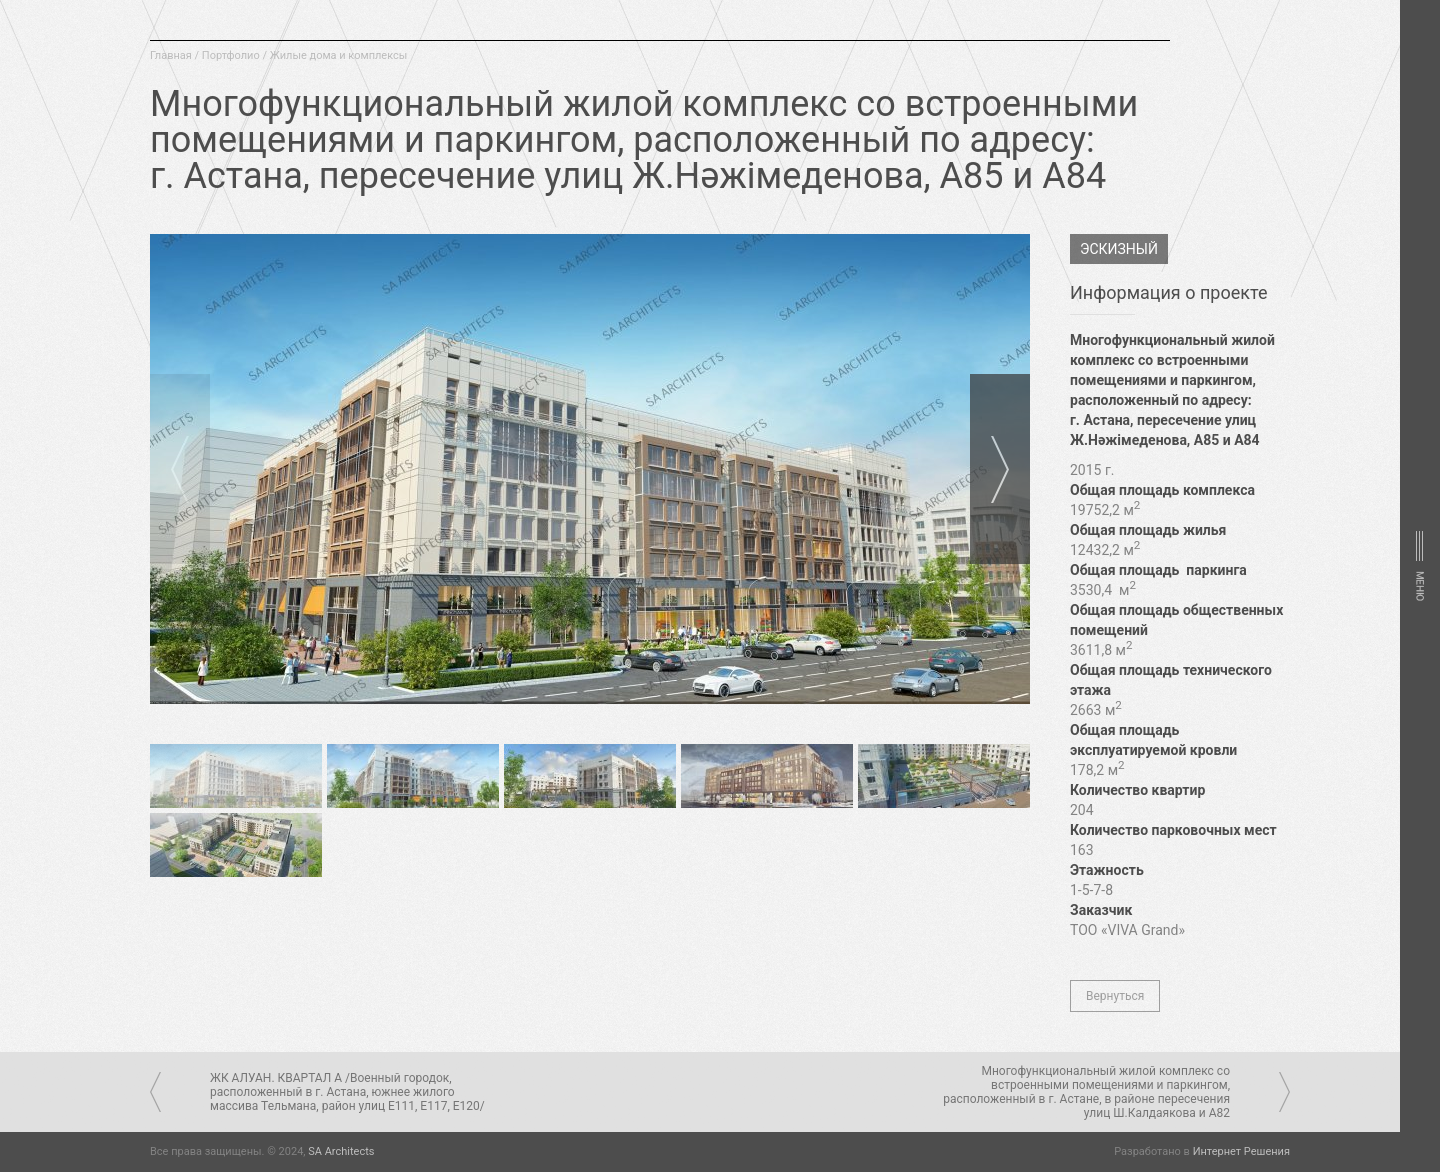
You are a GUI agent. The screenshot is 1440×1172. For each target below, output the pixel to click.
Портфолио (231, 55)
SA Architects (341, 1151)
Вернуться (1115, 996)
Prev (180, 469)
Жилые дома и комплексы (339, 55)
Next (1000, 469)
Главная (171, 55)
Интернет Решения (1241, 1151)
